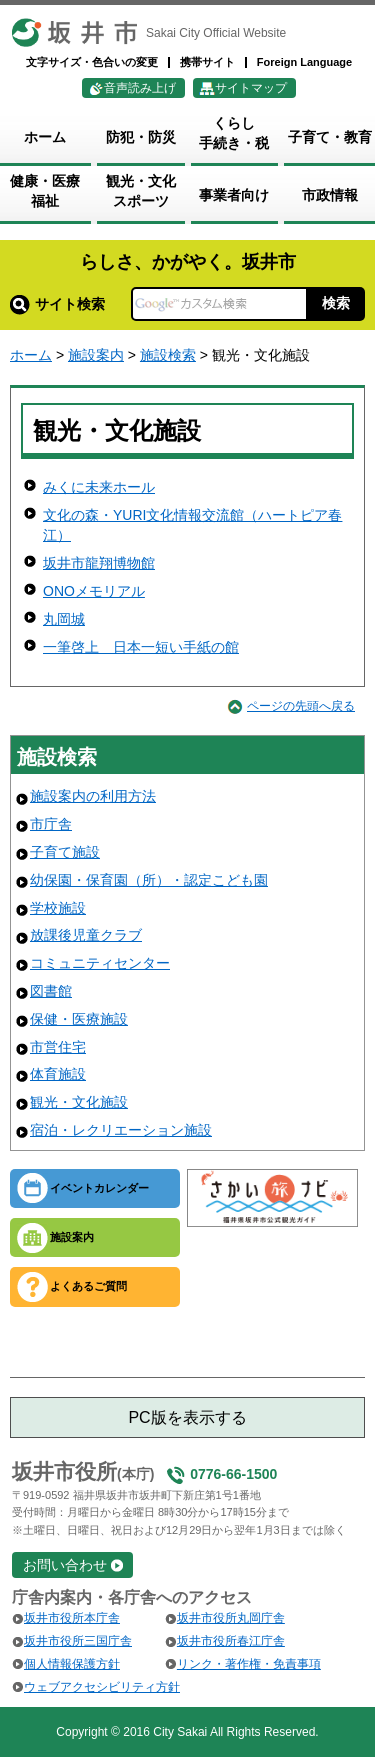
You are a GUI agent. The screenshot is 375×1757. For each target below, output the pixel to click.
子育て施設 (65, 852)
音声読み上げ (140, 88)
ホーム (31, 355)
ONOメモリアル (94, 591)
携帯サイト (207, 62)
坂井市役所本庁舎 (72, 1618)
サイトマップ (251, 88)
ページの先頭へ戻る (301, 706)
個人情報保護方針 (72, 1664)
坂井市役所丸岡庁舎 (231, 1618)
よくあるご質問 (88, 1286)
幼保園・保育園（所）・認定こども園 (149, 880)
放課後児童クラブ (86, 935)
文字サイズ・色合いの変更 (92, 62)
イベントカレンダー (99, 1188)
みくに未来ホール (99, 487)
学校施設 (58, 908)
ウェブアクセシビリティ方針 (102, 1687)
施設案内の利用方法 (93, 796)
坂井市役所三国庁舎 (78, 1641)
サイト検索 (57, 304)
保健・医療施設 (79, 1019)
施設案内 (96, 355)
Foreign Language (304, 62)
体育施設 (58, 1074)
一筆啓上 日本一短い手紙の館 (141, 647)
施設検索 (168, 355)
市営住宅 (58, 1047)
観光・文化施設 (79, 1102)
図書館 (51, 991)
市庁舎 (51, 824)
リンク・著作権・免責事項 (249, 1664)
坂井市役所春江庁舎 (231, 1641)
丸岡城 (64, 619)
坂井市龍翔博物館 (99, 563)
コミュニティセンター (100, 963)
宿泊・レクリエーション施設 (121, 1130)
